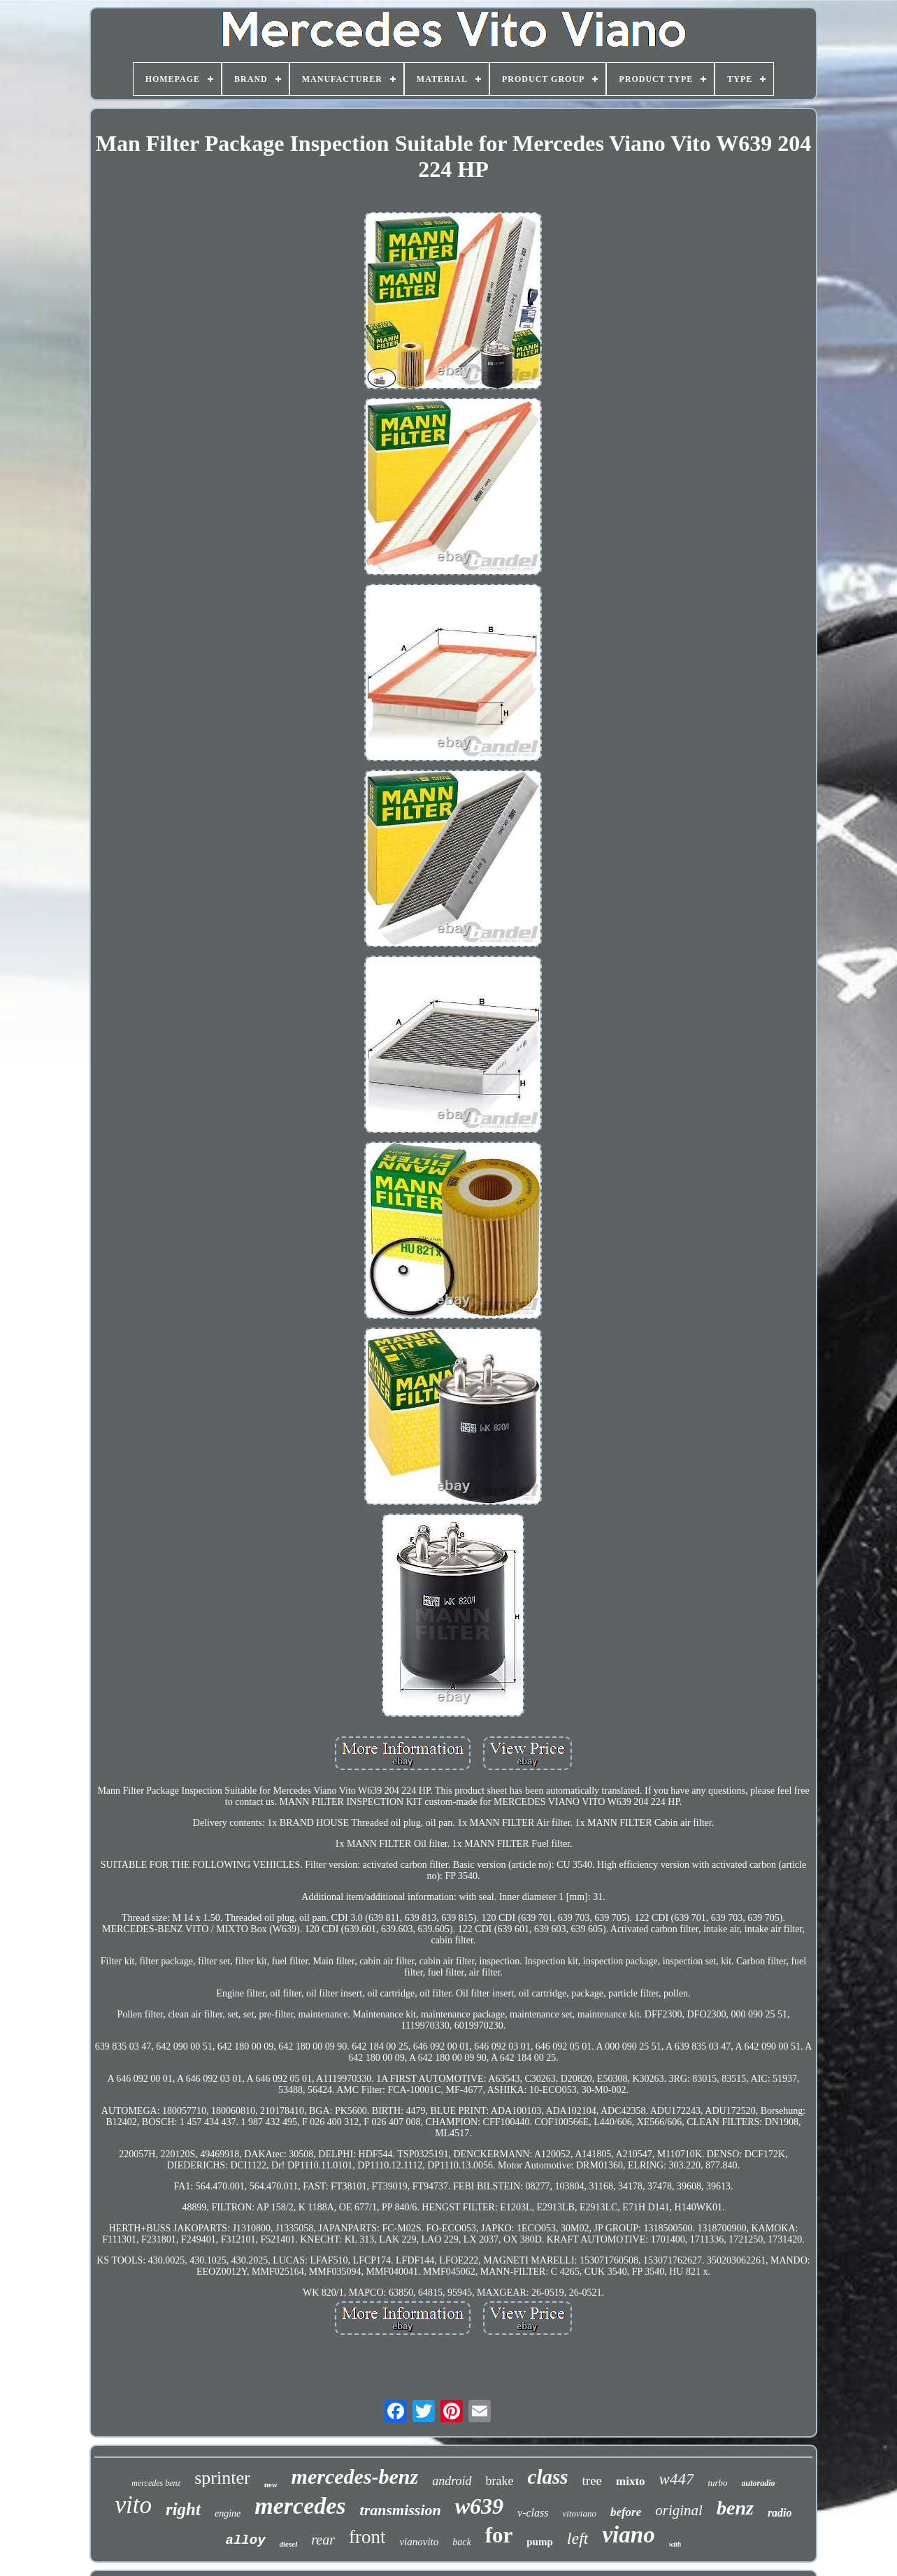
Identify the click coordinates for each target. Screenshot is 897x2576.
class (548, 2477)
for (499, 2535)
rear (323, 2539)
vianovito (418, 2541)
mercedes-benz (355, 2476)
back (461, 2542)
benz (735, 2508)
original (679, 2510)
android (451, 2481)
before (625, 2512)
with (675, 2544)
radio (780, 2513)
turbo (717, 2482)
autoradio (758, 2483)
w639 (479, 2506)
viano (628, 2534)
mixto (630, 2481)
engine (228, 2513)
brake (500, 2481)
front (367, 2536)
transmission (400, 2510)
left (578, 2538)
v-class (532, 2513)
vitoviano (579, 2513)
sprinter (222, 2478)
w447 (676, 2479)
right (183, 2509)
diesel (289, 2544)
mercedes (299, 2506)
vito (133, 2505)
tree (592, 2480)
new (271, 2484)
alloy (246, 2540)
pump (539, 2541)
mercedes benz (155, 2483)
